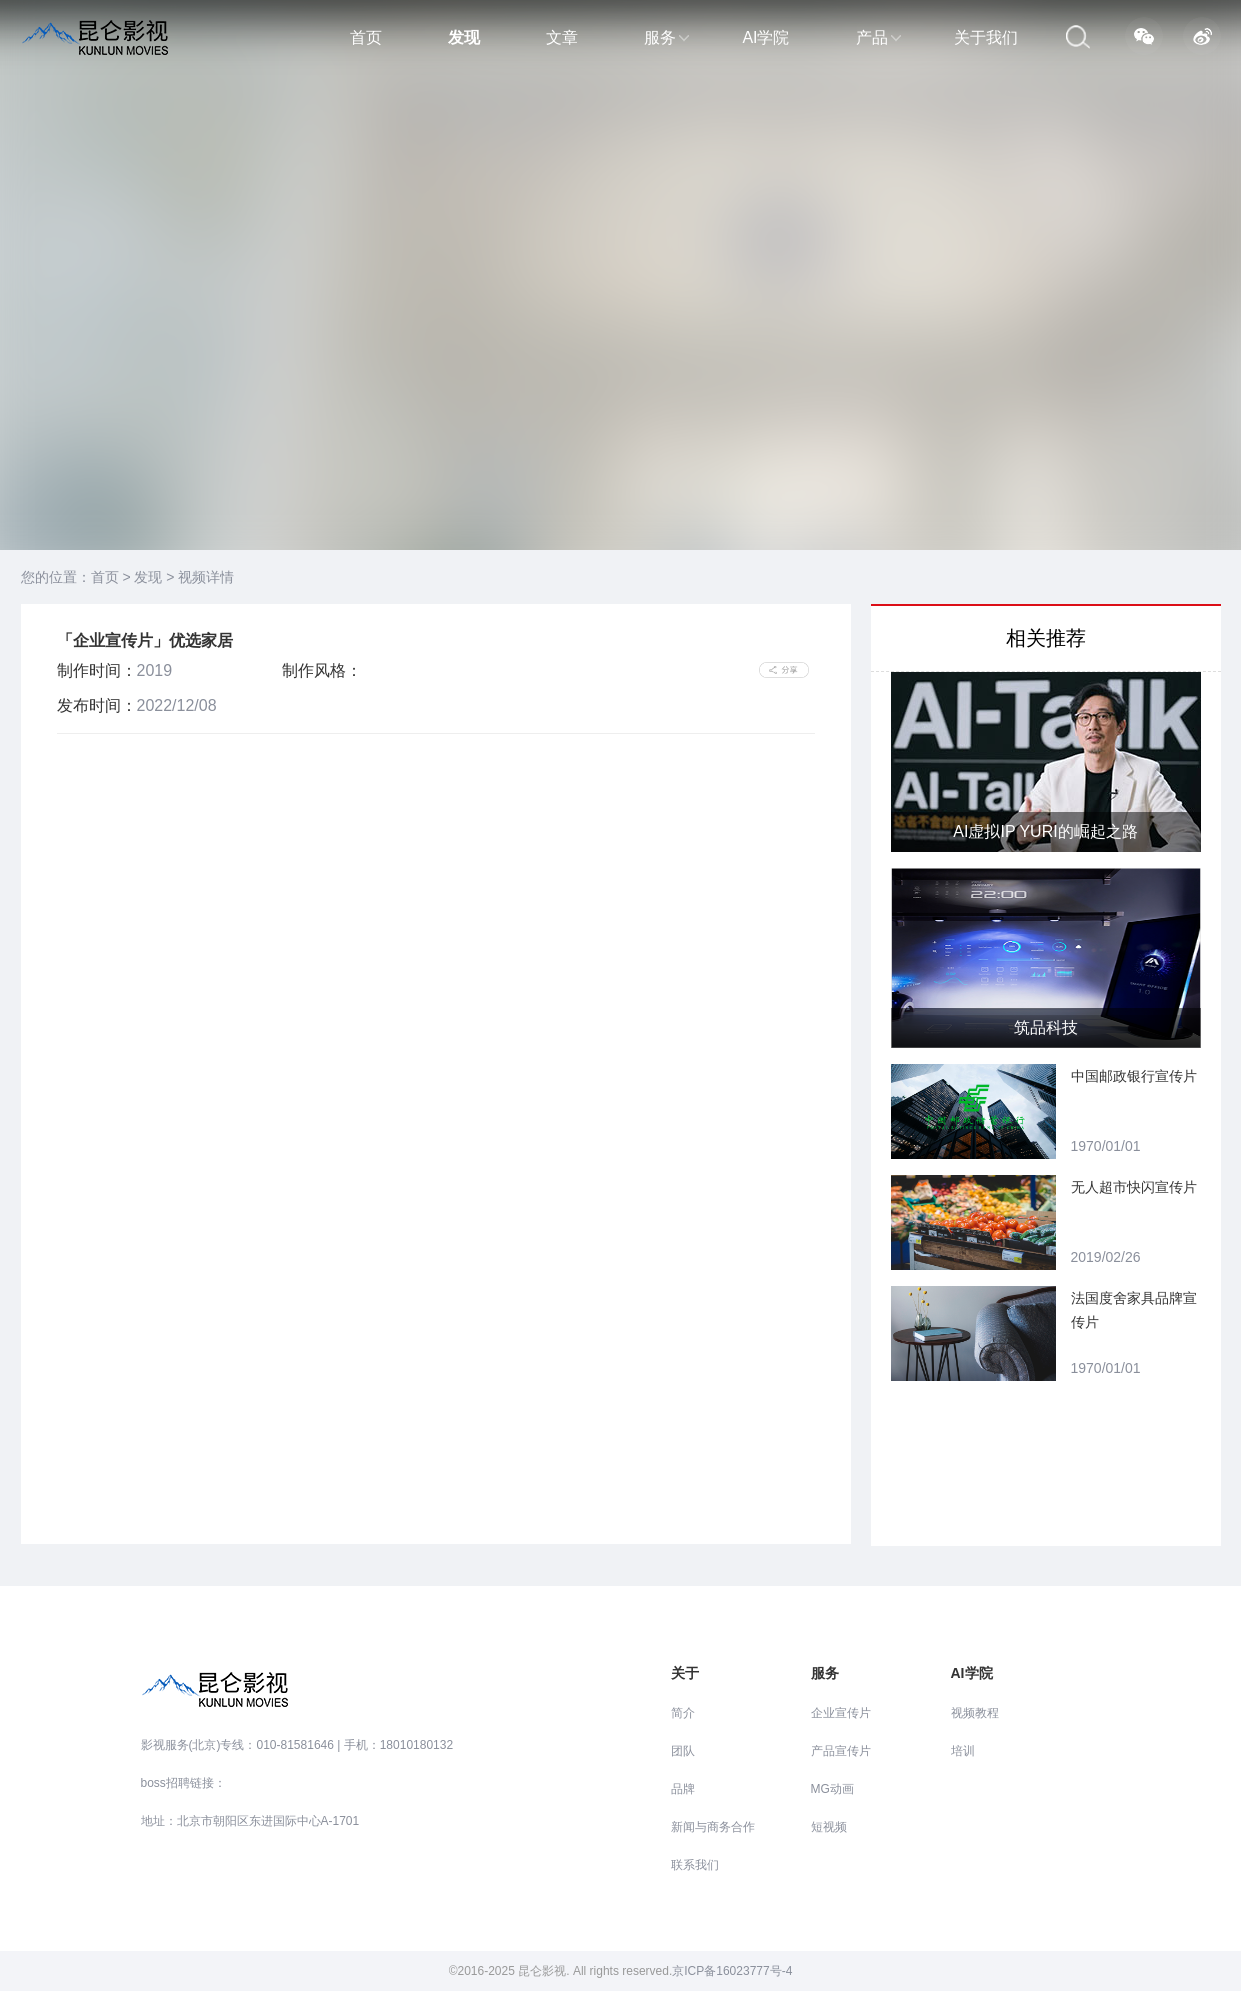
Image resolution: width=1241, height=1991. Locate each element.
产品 (878, 37)
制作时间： (97, 670)
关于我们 (986, 37)
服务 (666, 37)
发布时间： (97, 705)
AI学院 (765, 37)
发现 (464, 37)
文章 (562, 37)
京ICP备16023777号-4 (732, 1971)
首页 (366, 37)
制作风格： (322, 670)
